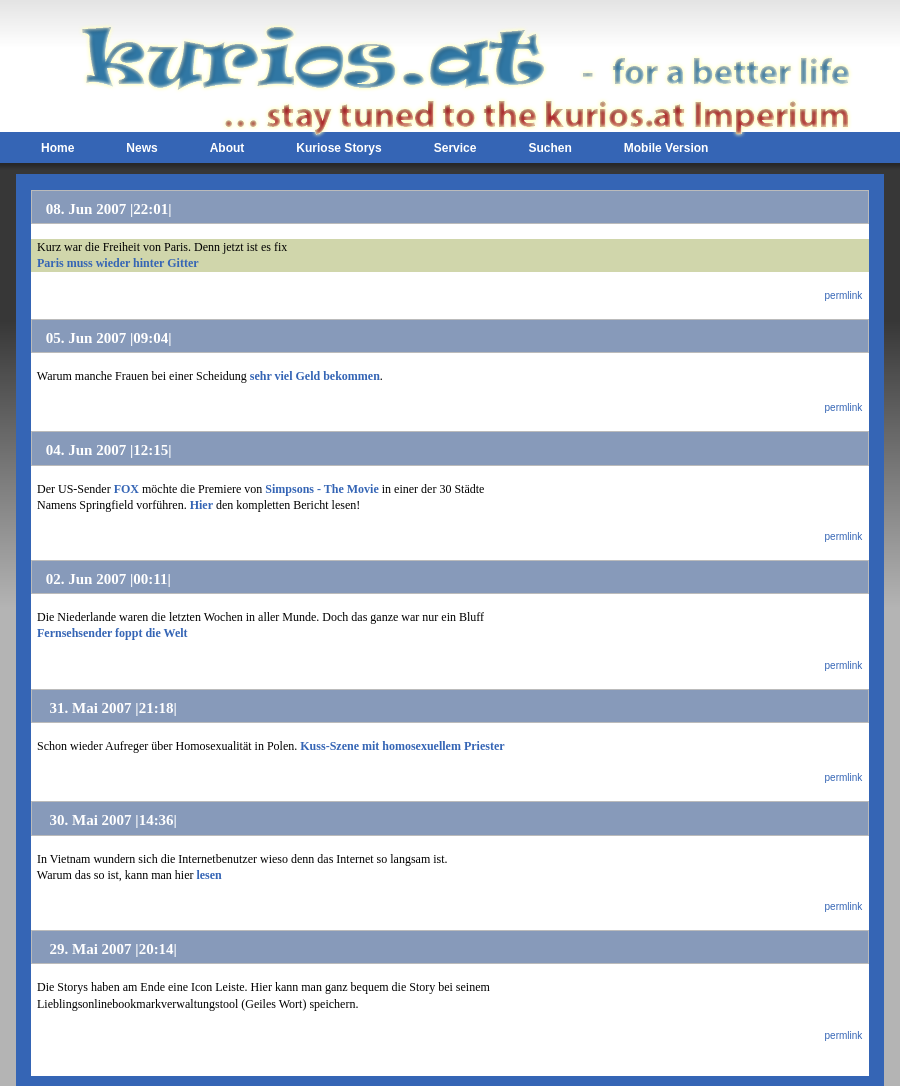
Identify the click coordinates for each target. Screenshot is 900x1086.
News (141, 148)
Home (57, 148)
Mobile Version (666, 148)
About (227, 148)
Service (455, 148)
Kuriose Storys (338, 148)
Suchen (549, 148)
